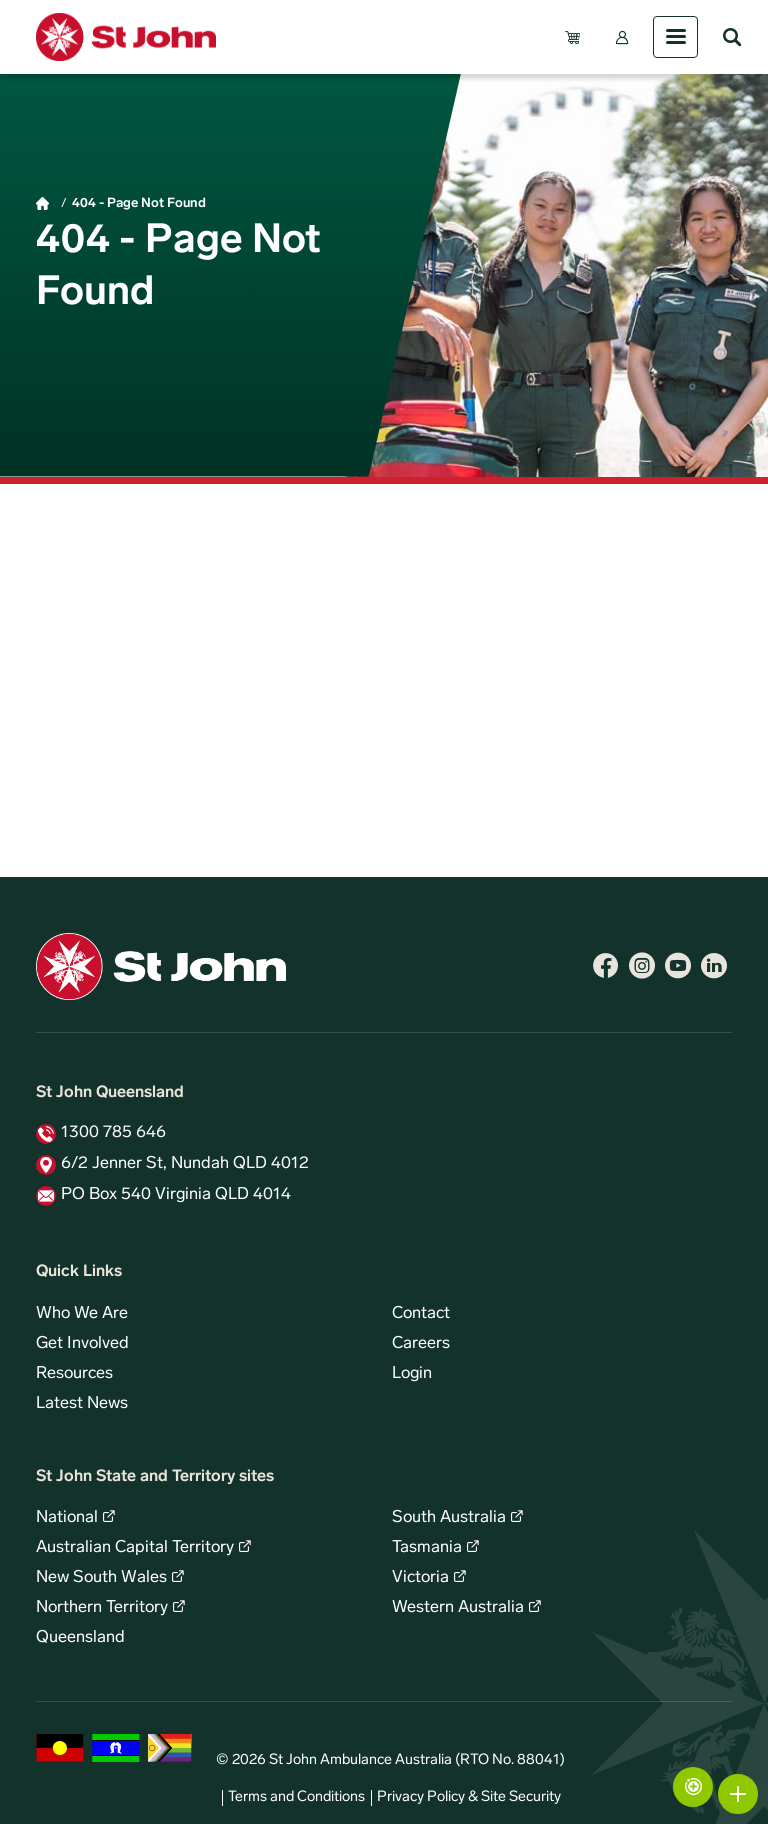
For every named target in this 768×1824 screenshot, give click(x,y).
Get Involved (82, 1344)
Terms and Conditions (296, 1797)
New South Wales (101, 1578)
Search (732, 37)
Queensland (80, 1638)
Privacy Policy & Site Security (469, 1797)
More (738, 1794)
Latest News (82, 1404)
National (67, 1518)
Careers (421, 1344)
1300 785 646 (113, 1133)
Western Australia (458, 1608)
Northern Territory (102, 1608)
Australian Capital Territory (135, 1548)
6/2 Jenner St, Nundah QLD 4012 (185, 1164)
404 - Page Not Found (139, 203)
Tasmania (427, 1548)
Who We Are (82, 1314)
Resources (74, 1374)
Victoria (420, 1578)
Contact (421, 1314)
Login (412, 1374)
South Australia (449, 1518)
